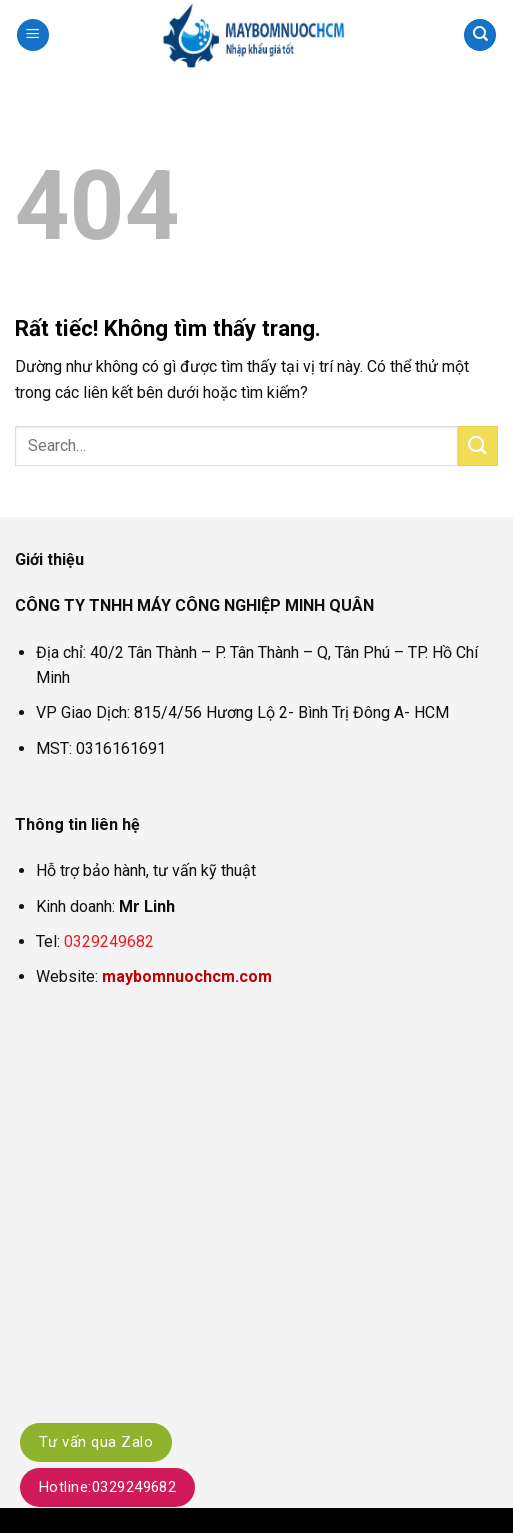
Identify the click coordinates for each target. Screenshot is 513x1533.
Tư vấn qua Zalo (96, 1442)
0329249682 (109, 941)
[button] (33, 35)
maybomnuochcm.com (187, 976)
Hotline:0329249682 (107, 1487)
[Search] (480, 35)
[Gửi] (478, 445)
